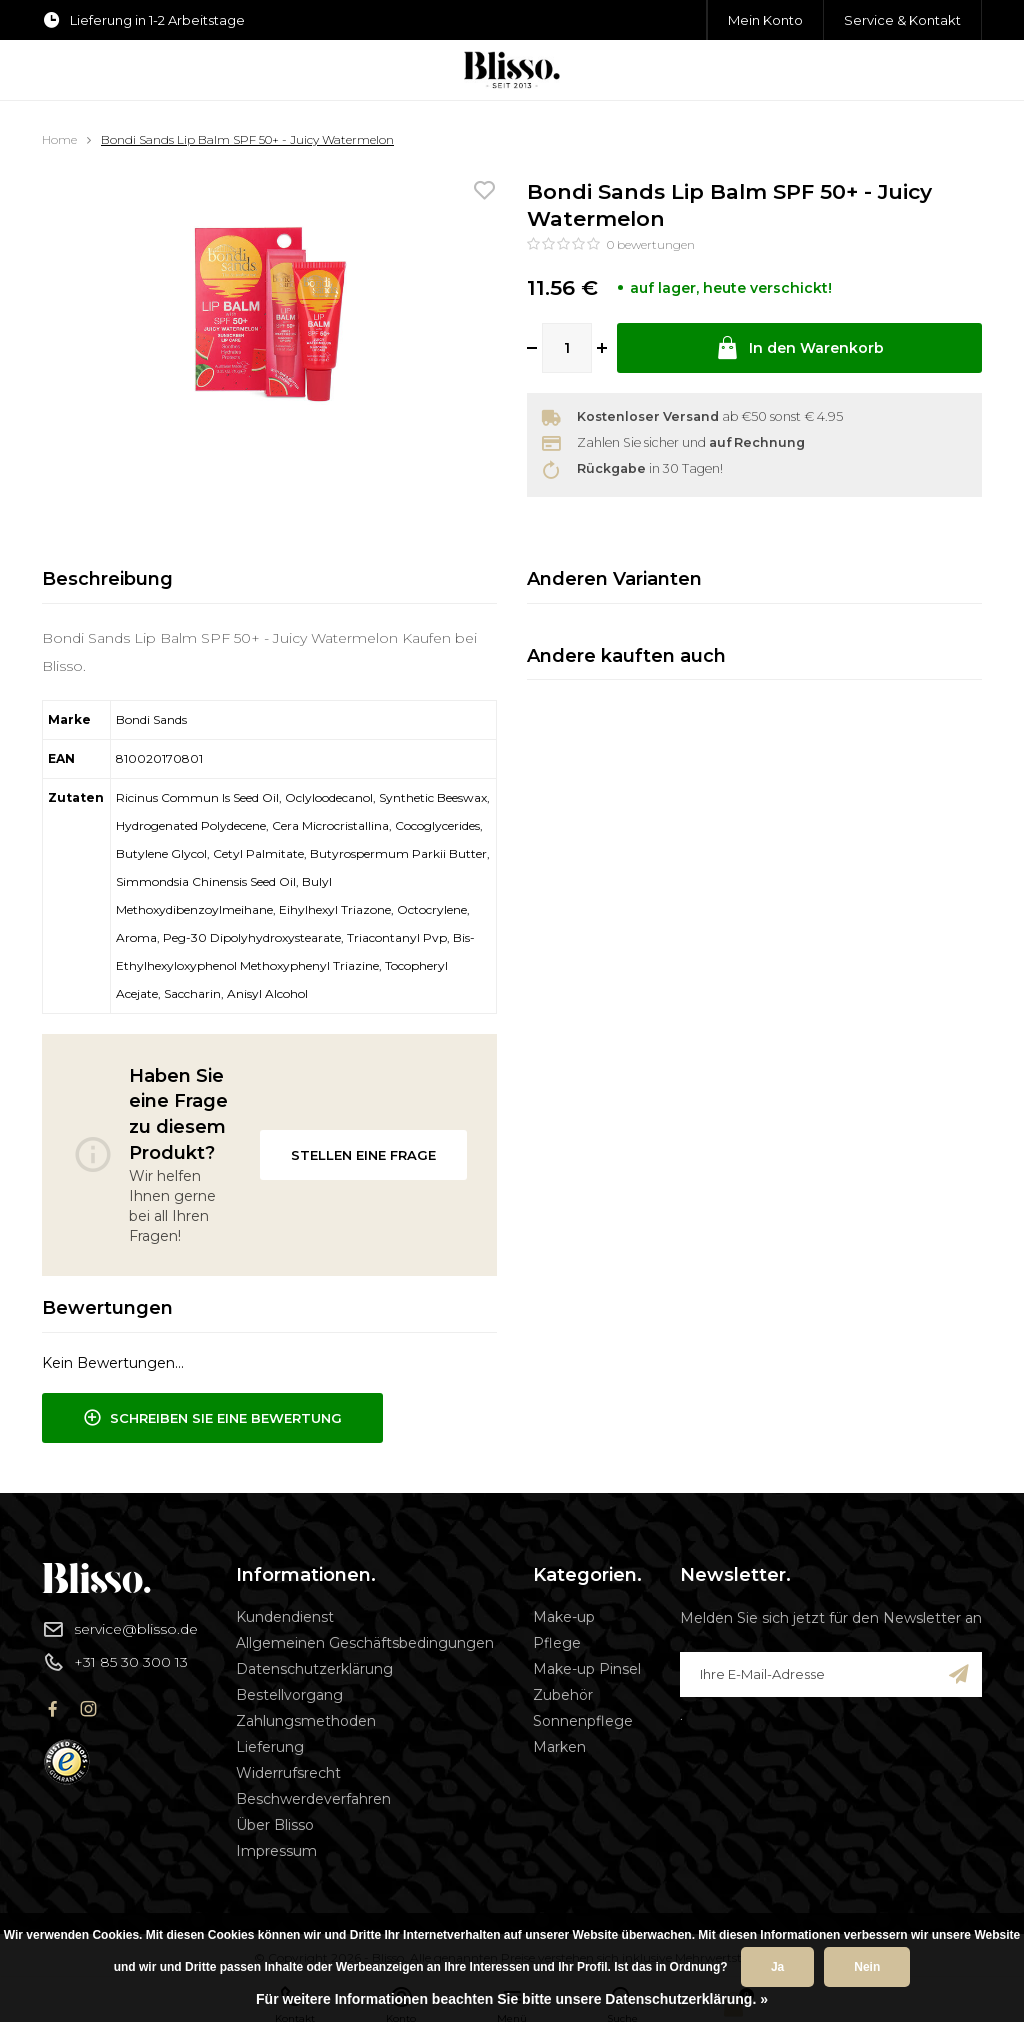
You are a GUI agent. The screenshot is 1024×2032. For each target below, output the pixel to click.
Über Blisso (275, 1825)
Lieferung (270, 1747)
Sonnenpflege (583, 1721)
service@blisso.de (120, 1629)
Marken (559, 1747)
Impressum (276, 1851)
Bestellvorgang (289, 1695)
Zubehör (563, 1695)
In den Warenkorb (799, 348)
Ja (777, 1967)
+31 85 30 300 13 (115, 1662)
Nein (867, 1967)
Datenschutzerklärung (314, 1669)
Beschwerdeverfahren (313, 1799)
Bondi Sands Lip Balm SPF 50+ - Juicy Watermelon (247, 139)
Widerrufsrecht (288, 1773)
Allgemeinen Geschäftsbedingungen (365, 1643)
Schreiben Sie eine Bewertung (212, 1418)
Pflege (557, 1643)
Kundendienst (285, 1617)
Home (59, 139)
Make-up (564, 1617)
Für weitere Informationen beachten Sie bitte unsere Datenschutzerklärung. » (512, 1999)
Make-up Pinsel (587, 1669)
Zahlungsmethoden (306, 1721)
